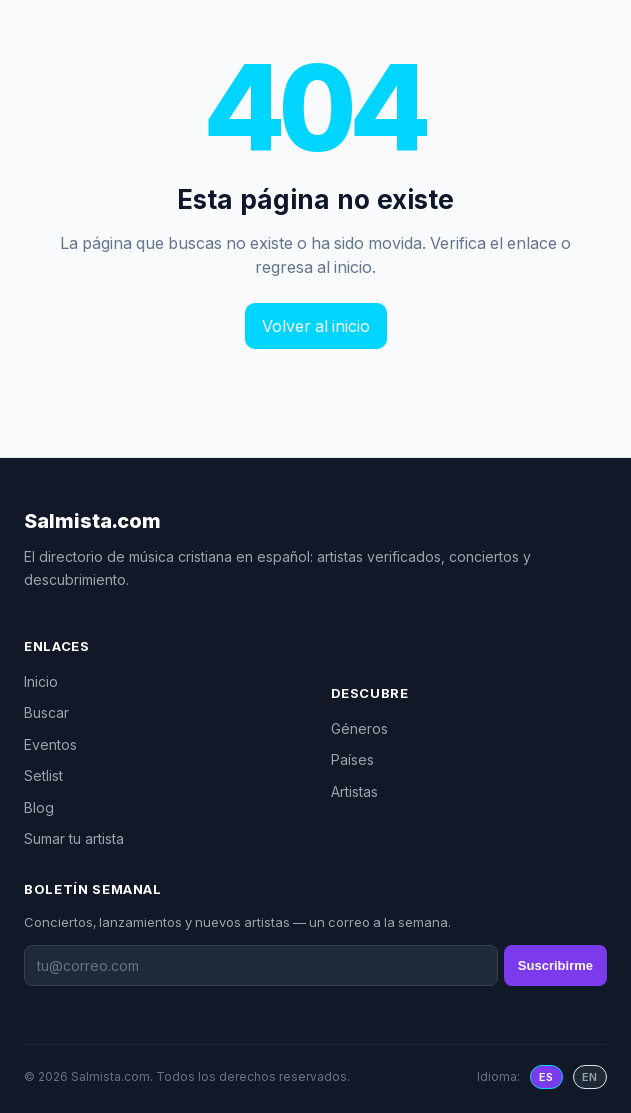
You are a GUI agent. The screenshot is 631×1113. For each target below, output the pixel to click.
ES (546, 1077)
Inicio (41, 681)
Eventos (50, 744)
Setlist (43, 775)
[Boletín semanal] (261, 965)
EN (590, 1077)
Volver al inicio (316, 326)
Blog (39, 807)
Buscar (46, 712)
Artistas (354, 791)
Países (352, 759)
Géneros (359, 728)
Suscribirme (555, 965)
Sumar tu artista (74, 838)
